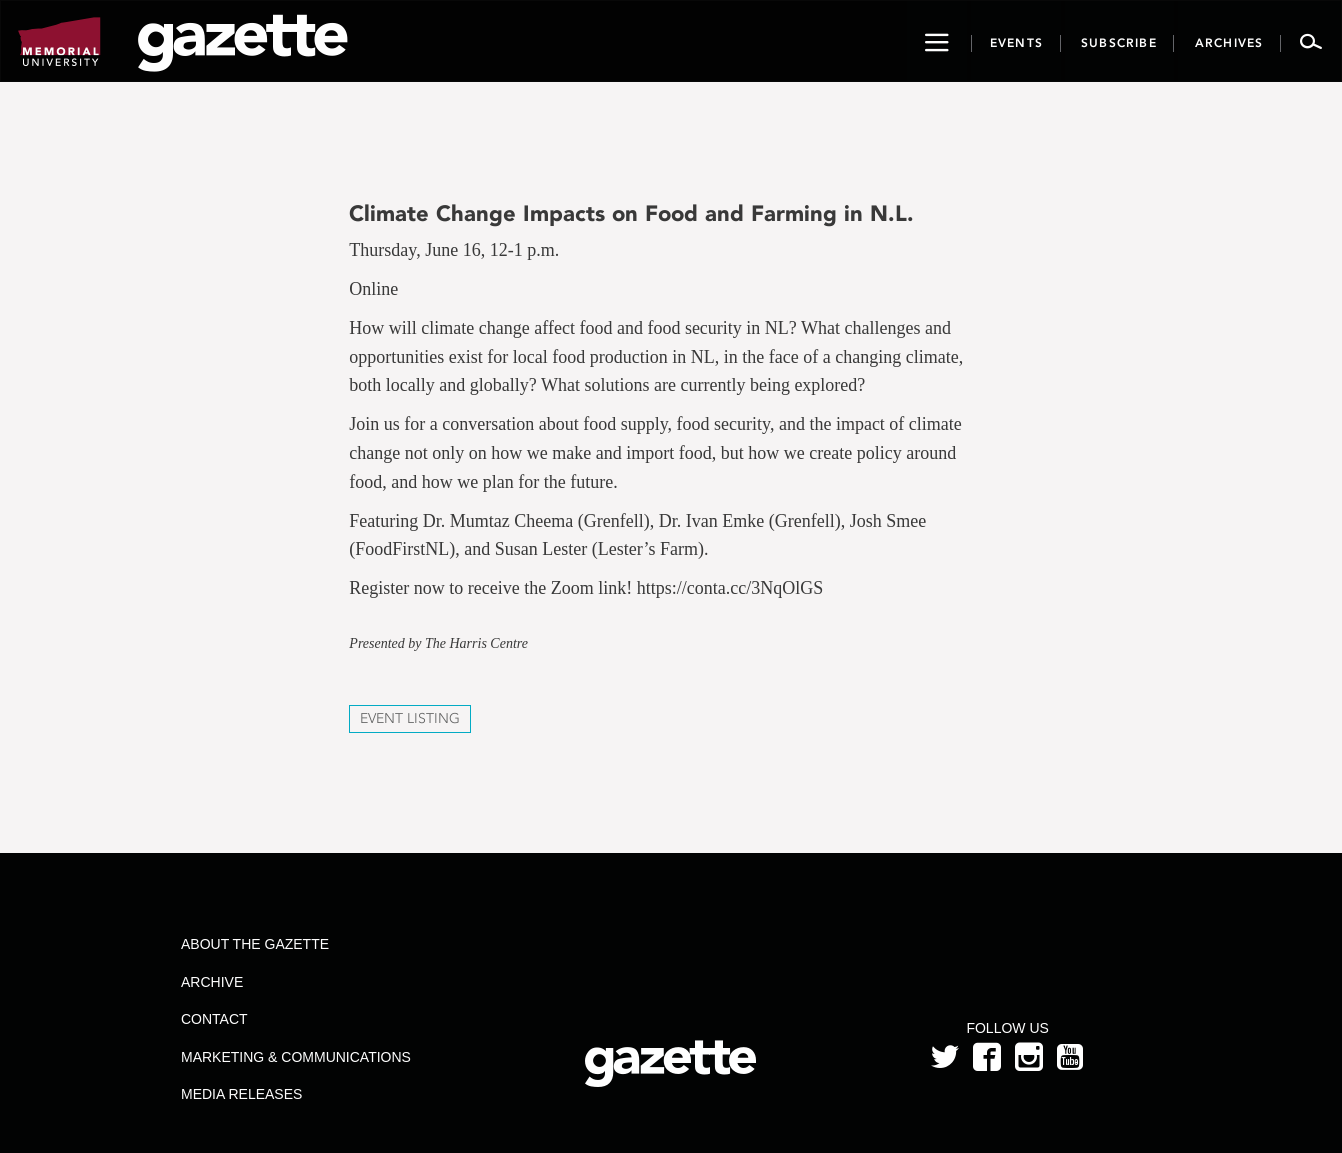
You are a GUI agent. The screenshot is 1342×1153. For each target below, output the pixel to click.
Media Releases (241, 1094)
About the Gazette (255, 944)
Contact (214, 1019)
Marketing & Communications (296, 1057)
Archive (212, 982)
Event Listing (410, 718)
